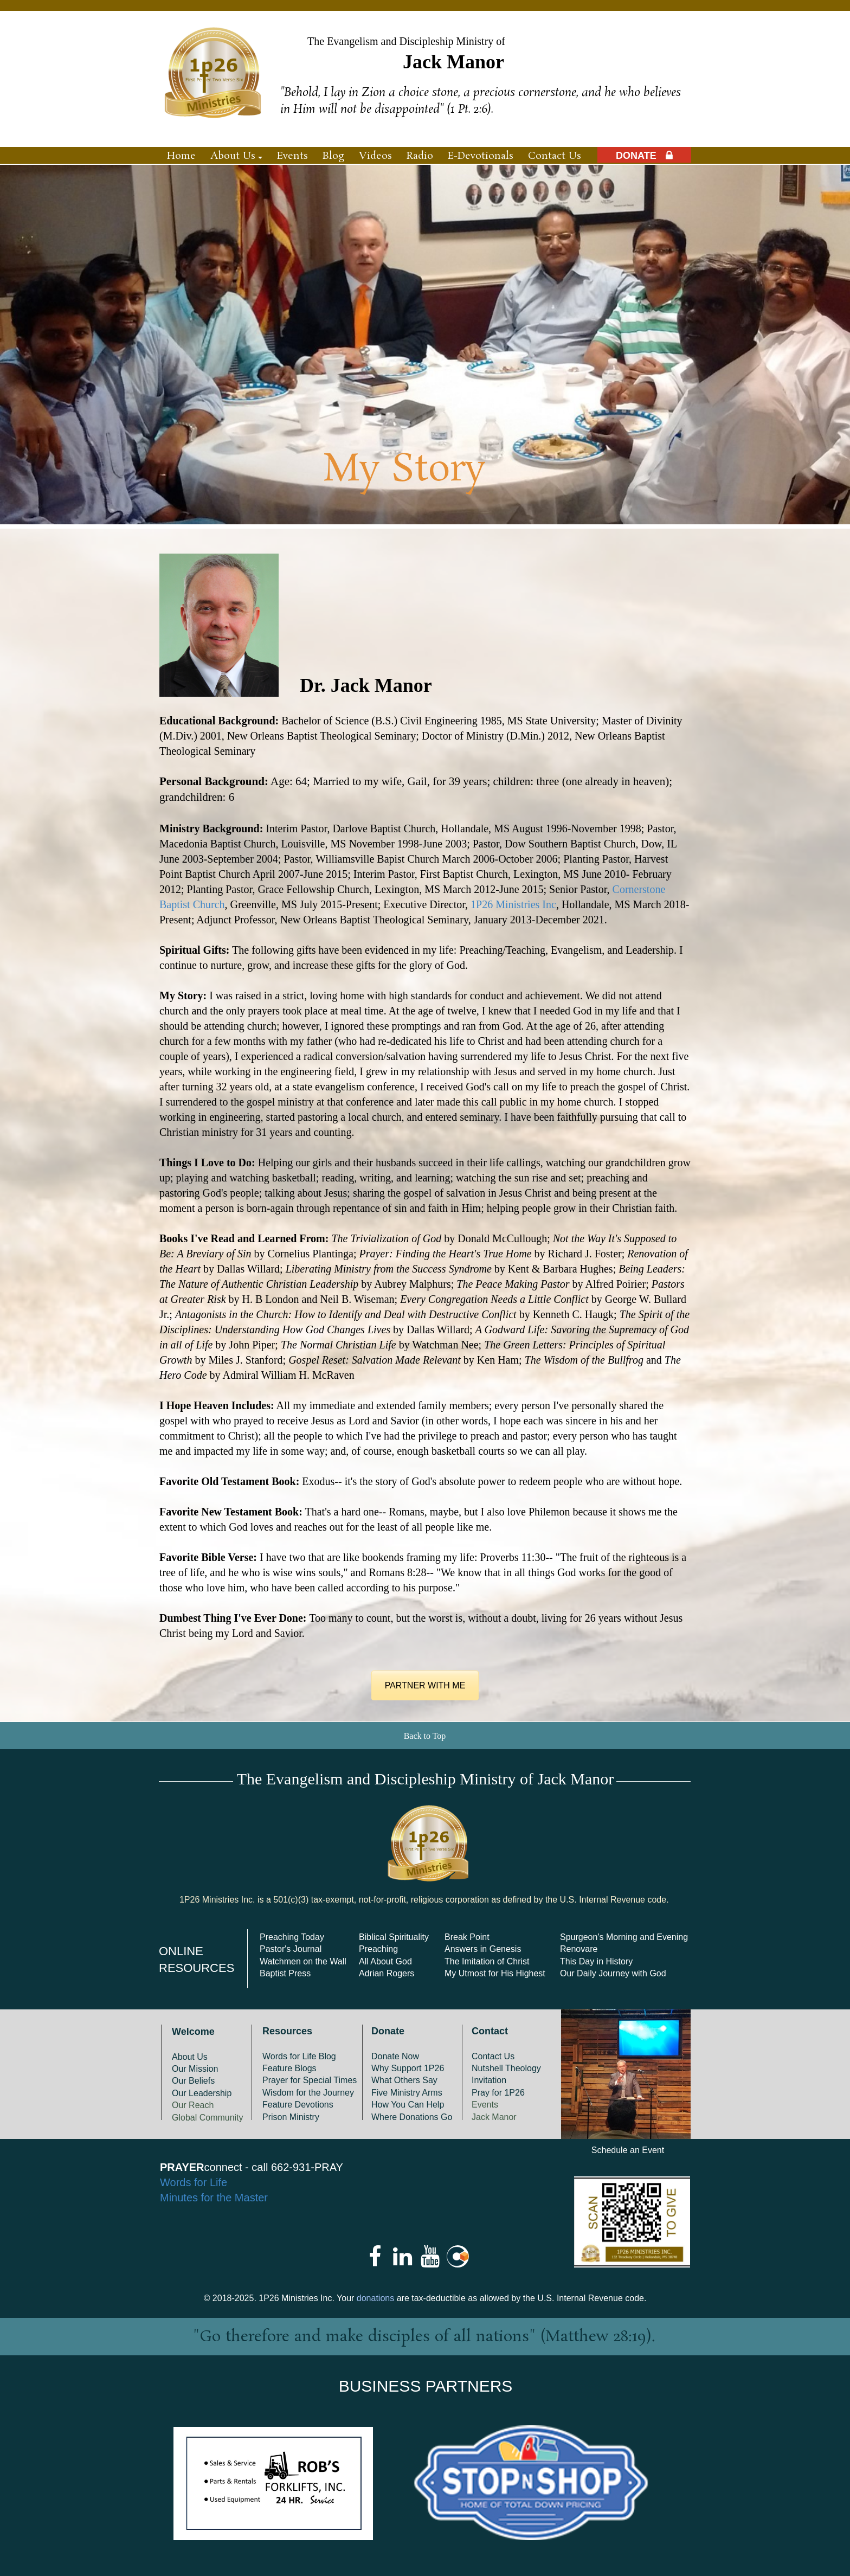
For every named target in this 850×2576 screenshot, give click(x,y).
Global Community (207, 2117)
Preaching (378, 1949)
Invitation (489, 2080)
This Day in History (596, 1961)
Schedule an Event (627, 2150)
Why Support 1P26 (407, 2068)
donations (375, 2298)
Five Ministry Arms (406, 2092)
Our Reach (193, 2105)
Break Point (467, 1937)
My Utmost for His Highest (495, 1973)
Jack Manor (494, 2117)
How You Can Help (407, 2104)
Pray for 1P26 (498, 2092)
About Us (190, 2056)
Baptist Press (285, 1973)
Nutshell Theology (506, 2068)
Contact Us (493, 2056)
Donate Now (395, 2056)
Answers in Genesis (483, 1949)
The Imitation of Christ (487, 1961)
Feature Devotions (297, 2104)
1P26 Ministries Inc (513, 904)
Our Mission (195, 2068)
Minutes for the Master (214, 2198)
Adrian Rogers (386, 1973)
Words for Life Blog (299, 2056)
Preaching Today (292, 1937)
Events (485, 2104)
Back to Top (425, 1735)
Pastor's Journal (290, 1949)
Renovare (578, 1949)
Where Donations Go (411, 2117)
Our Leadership (201, 2093)
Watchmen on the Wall (303, 1961)
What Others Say (404, 2080)
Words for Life (193, 2182)
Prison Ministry (290, 2117)
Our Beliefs (193, 2080)
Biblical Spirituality (394, 1937)
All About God (385, 1961)
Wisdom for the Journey (308, 2092)
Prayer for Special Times (309, 2080)
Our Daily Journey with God (613, 1973)
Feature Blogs (289, 2068)
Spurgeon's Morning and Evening (624, 1937)
